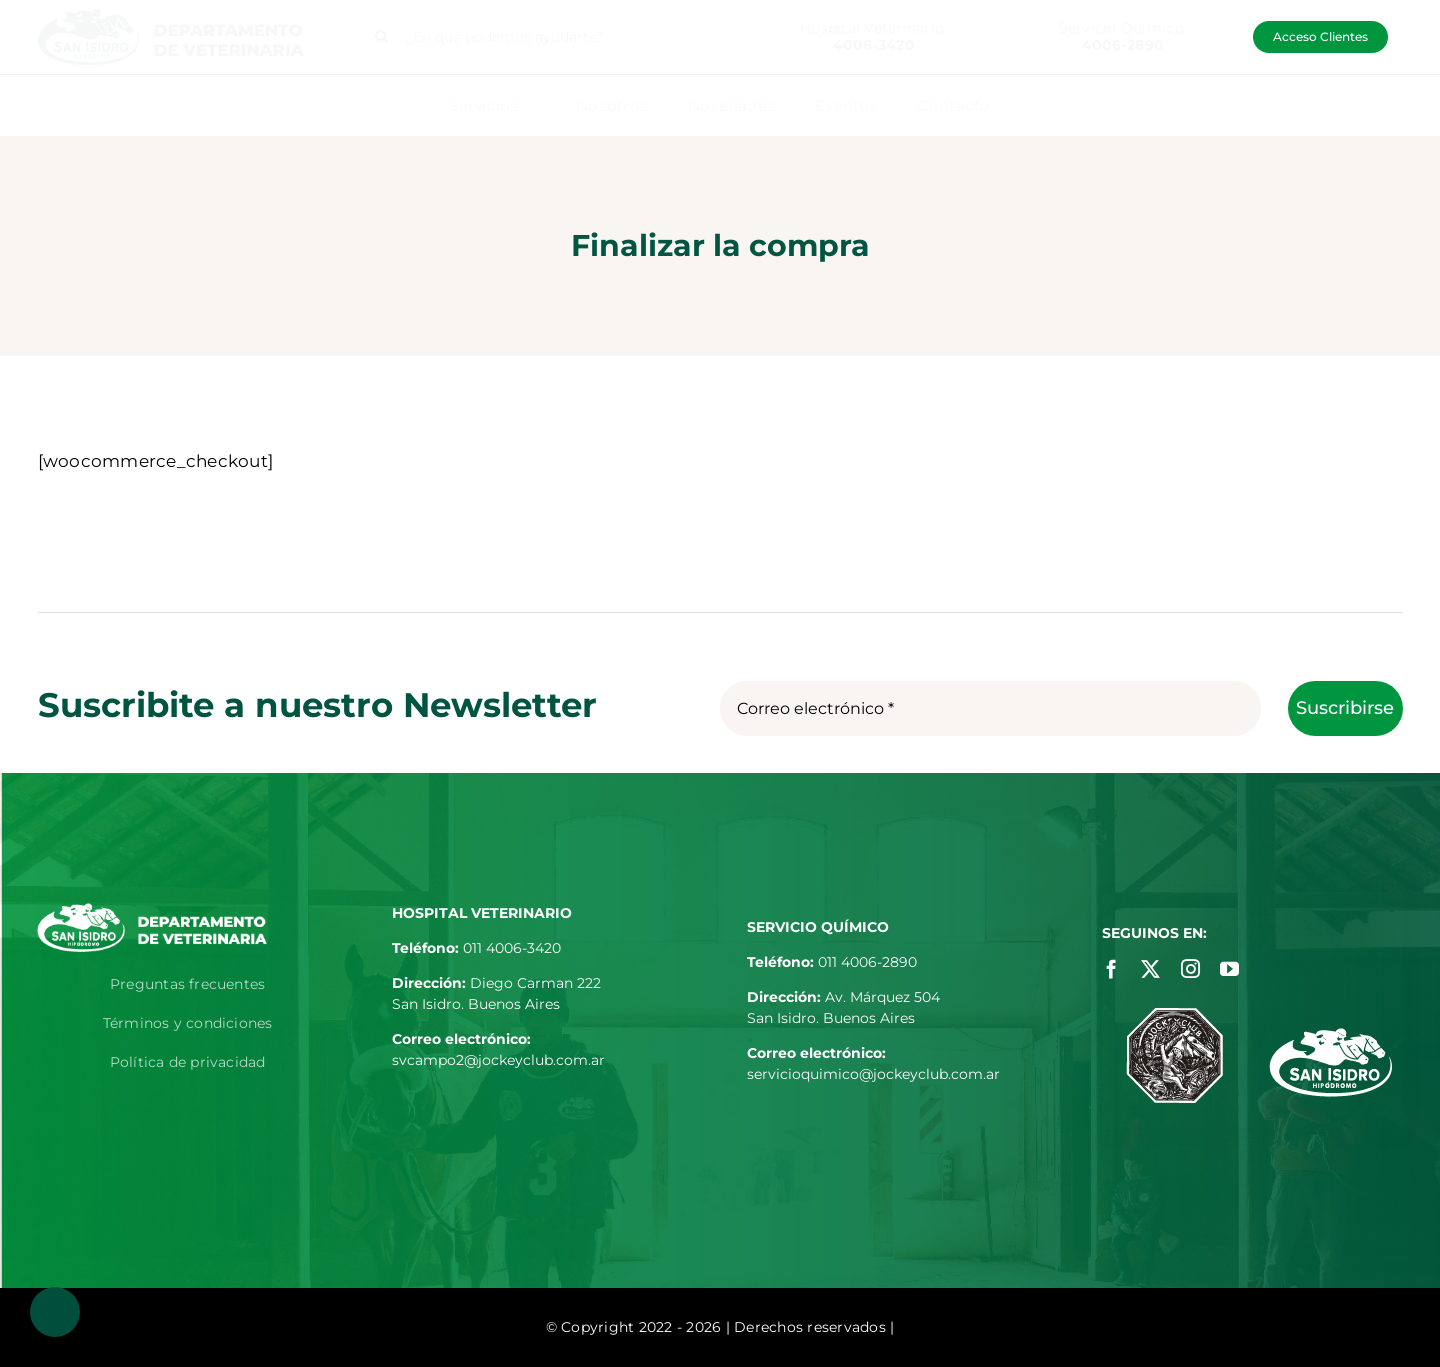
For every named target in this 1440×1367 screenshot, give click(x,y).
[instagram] (1190, 968)
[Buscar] (381, 36)
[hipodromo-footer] (1330, 1036)
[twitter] (1150, 968)
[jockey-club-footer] (1174, 1016)
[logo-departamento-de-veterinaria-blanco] (152, 911)
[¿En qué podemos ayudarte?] (552, 36)
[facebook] (1111, 968)
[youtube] (1229, 968)
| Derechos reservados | (810, 1327)
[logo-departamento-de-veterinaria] (171, 17)
